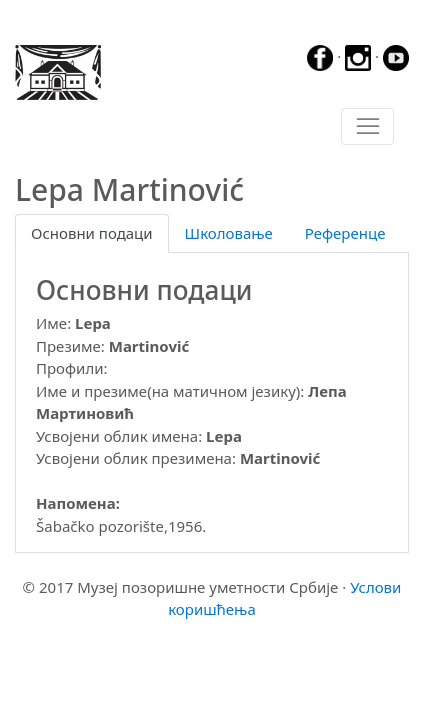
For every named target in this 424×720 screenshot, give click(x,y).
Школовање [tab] (229, 233)
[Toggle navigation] (367, 127)
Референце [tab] (345, 233)
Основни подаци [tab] (92, 233)
